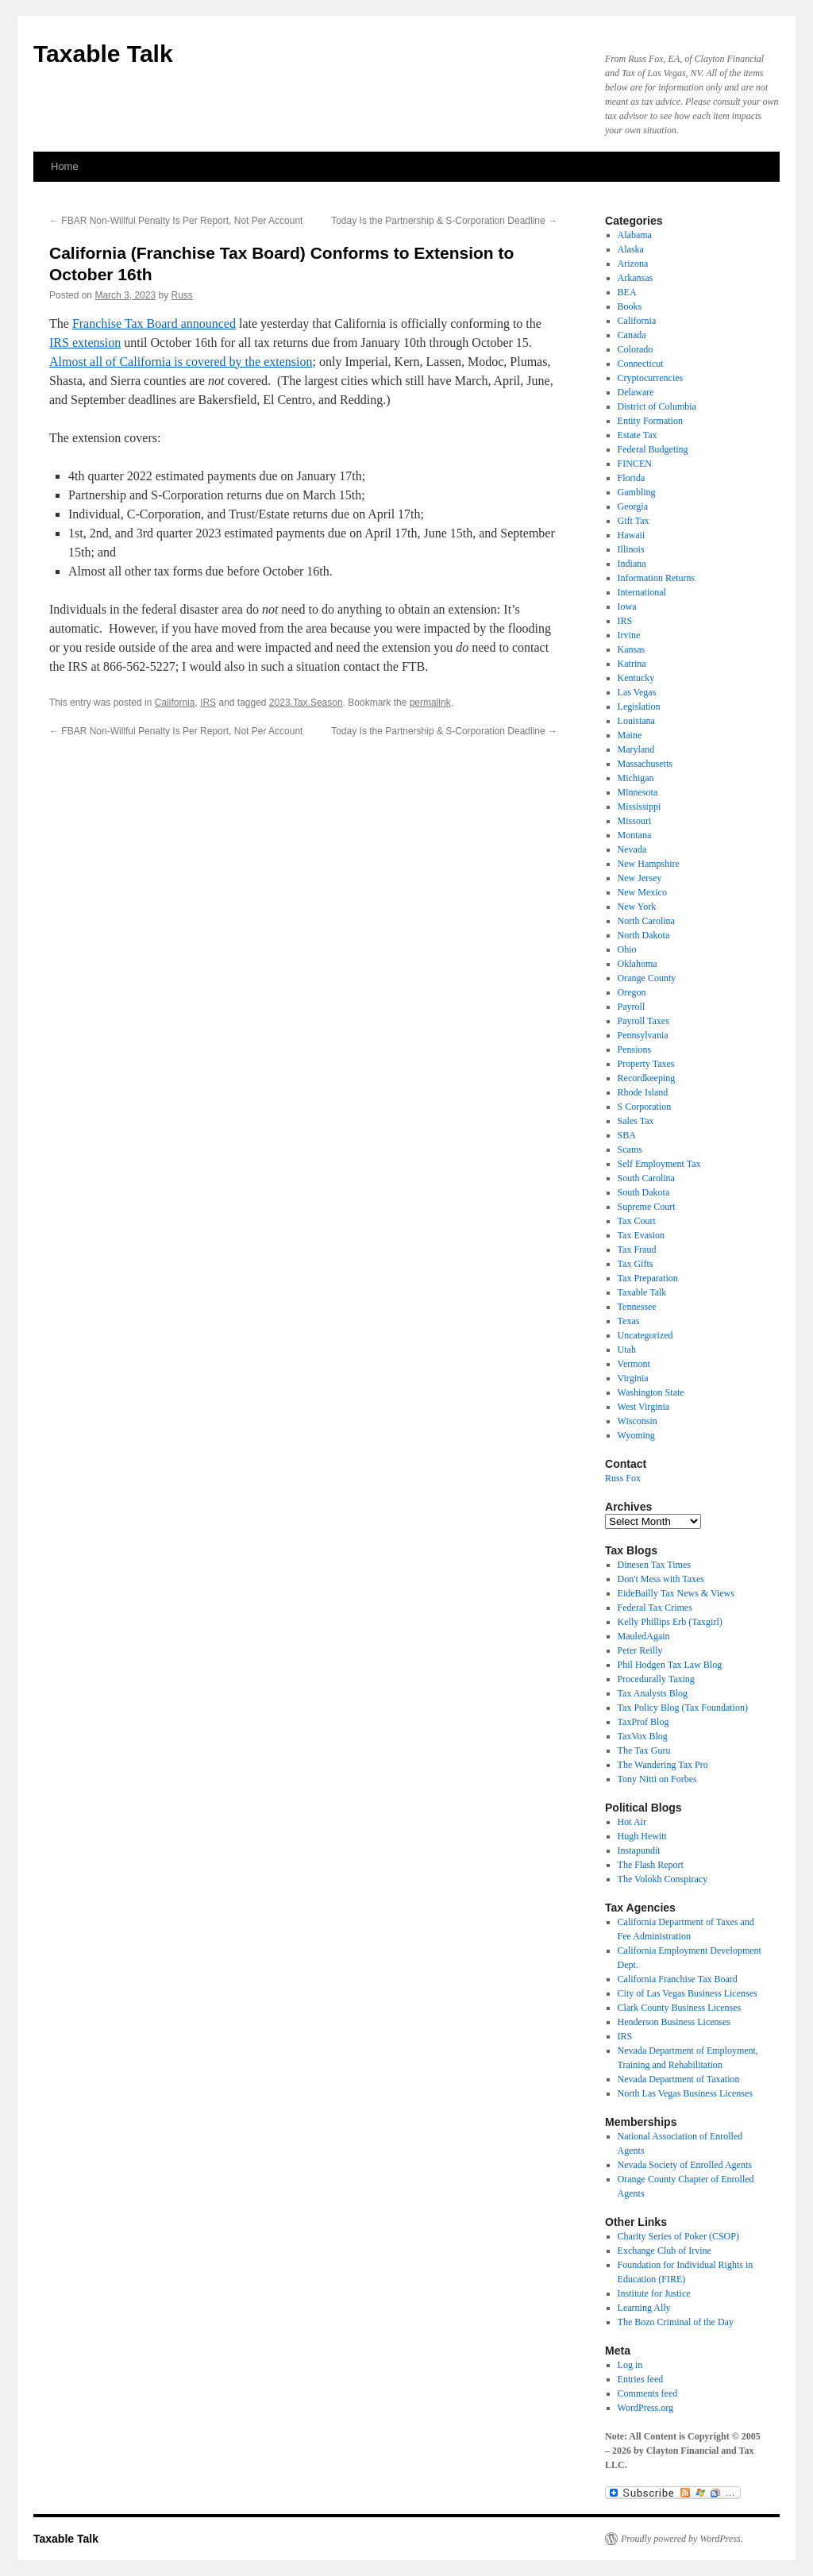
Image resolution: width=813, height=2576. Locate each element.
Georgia (633, 506)
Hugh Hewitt (642, 1836)
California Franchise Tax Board (678, 1979)
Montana (635, 835)
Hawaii (631, 535)
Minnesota (638, 792)
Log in (630, 2364)
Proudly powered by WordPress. (682, 2538)
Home (65, 166)
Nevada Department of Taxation (679, 2079)
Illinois (631, 549)
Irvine (629, 635)
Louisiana (636, 720)
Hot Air (632, 1821)
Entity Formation (650, 420)
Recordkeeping (647, 1078)
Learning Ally (644, 2307)
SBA (627, 1135)
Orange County (647, 978)
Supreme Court (647, 1206)
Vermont (634, 1363)
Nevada (632, 849)
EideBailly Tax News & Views (676, 1593)
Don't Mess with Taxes (661, 1578)
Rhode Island (643, 1092)
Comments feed (648, 2393)
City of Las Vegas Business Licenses (687, 1993)
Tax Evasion (641, 1235)
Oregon (632, 992)
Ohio (627, 949)
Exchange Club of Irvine (664, 2250)
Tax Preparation (648, 1278)
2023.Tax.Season (306, 702)
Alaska (631, 249)
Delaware (636, 392)
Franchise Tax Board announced (154, 323)
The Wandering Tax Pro (663, 1764)
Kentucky (636, 677)
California (175, 702)
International (642, 592)
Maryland (636, 749)
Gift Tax (633, 520)
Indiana (632, 563)
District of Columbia (657, 406)
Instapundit (639, 1850)
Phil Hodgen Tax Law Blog (670, 1664)
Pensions (635, 1049)
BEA (627, 292)
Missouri (635, 820)
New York (637, 906)
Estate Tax (637, 435)
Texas (629, 1321)
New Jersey (640, 878)
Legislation (639, 706)
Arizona (633, 263)
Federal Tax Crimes (655, 1607)
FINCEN (635, 463)
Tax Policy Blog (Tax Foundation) (683, 1707)
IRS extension (85, 342)
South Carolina (646, 1178)
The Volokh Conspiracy (663, 1879)
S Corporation (645, 1106)
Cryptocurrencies (651, 377)
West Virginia (644, 1406)
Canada (632, 335)
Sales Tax (636, 1120)
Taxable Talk (103, 53)
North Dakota (644, 935)
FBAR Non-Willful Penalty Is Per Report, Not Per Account (175, 220)
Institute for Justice (654, 2293)
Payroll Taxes (643, 1020)
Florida (631, 477)
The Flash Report (651, 1864)
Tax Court (637, 1220)
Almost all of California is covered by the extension (180, 361)
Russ (181, 295)
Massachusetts (645, 763)
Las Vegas (637, 692)
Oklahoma (637, 963)
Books (630, 306)
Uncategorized (645, 1335)
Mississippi (639, 806)
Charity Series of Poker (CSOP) (678, 2236)
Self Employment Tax (659, 1163)
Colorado (635, 349)
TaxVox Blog (643, 1736)
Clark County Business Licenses (680, 2007)
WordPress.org (645, 2407)
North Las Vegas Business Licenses (685, 2093)
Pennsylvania (643, 1035)
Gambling (637, 492)
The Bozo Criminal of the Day (676, 2322)
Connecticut (641, 363)
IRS (208, 702)
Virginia (633, 1378)
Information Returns (656, 577)
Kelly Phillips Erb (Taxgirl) (670, 1621)
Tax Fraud (637, 1249)
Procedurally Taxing (656, 1679)
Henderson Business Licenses (674, 2021)
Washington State (651, 1392)
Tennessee (637, 1306)
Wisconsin (637, 1421)
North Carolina (646, 920)
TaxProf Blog (643, 1721)
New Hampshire (649, 863)
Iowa (627, 606)
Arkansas (635, 277)
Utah (627, 1349)
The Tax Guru (644, 1750)
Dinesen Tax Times (654, 1564)
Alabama (635, 235)
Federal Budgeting (653, 449)
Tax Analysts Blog (653, 1693)
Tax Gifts (635, 1263)
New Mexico (642, 892)
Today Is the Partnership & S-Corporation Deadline (444, 220)
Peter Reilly (640, 1650)
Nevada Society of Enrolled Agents (685, 2164)
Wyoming (636, 1435)
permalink (430, 702)
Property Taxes (646, 1063)
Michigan (636, 778)
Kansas (631, 649)
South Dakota (644, 1192)
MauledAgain (644, 1636)
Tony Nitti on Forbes (657, 1779)
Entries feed (641, 2379)
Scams (630, 1149)
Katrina (632, 663)
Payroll (631, 1006)
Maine (630, 735)
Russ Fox (623, 1478)
